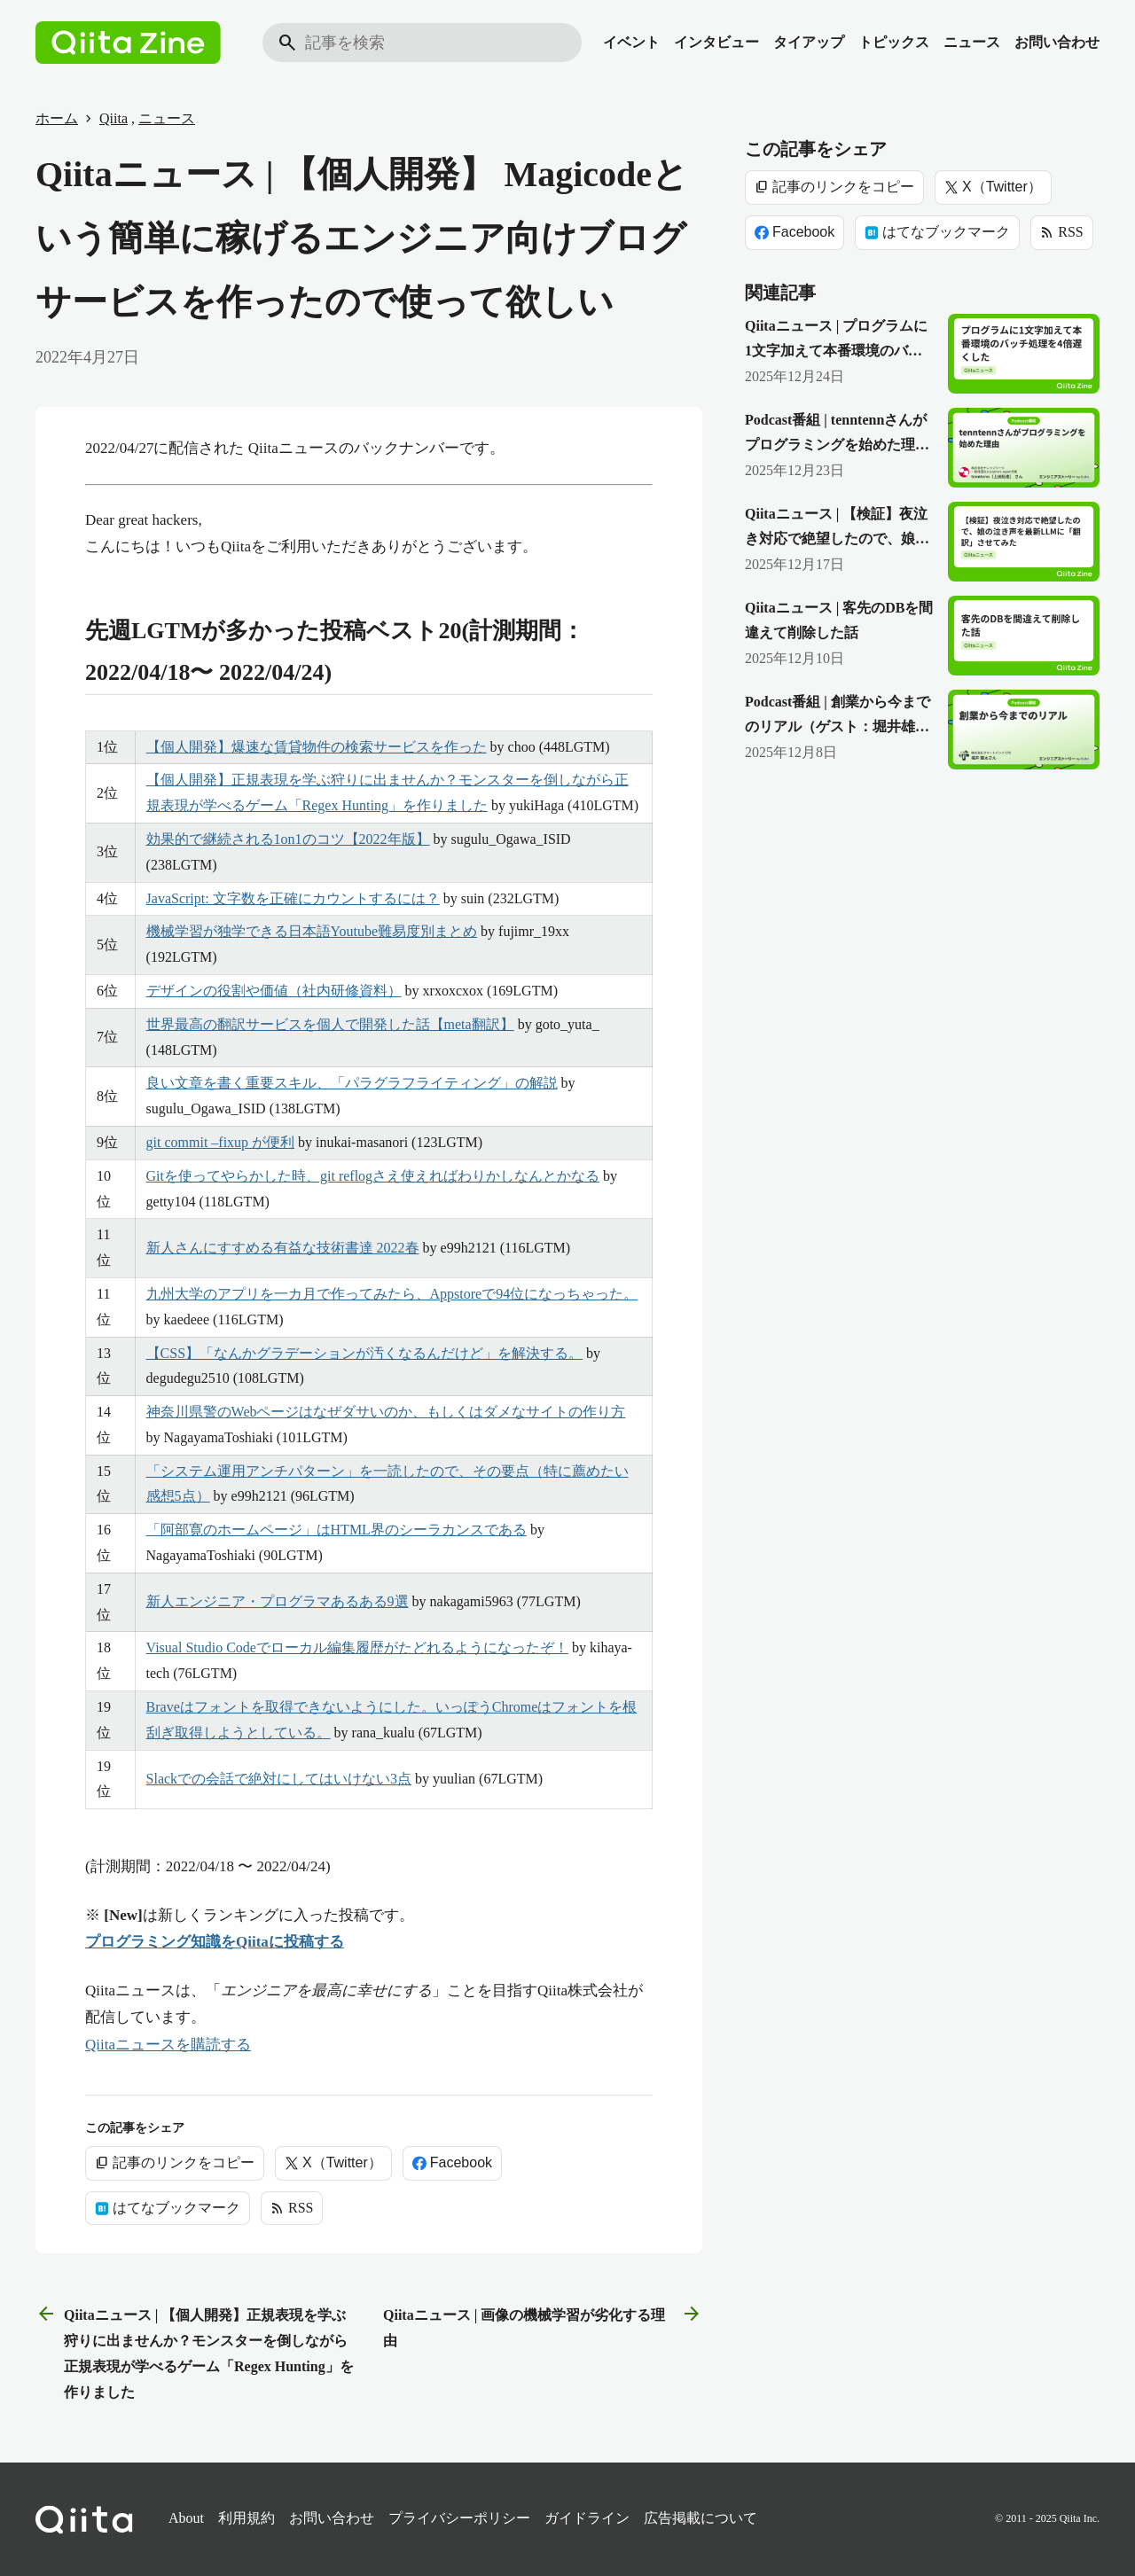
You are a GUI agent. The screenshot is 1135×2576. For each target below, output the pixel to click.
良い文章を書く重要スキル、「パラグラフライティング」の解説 (352, 1082)
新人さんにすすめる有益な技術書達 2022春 (282, 1247)
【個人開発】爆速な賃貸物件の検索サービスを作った (316, 746)
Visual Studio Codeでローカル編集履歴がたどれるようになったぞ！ (357, 1647)
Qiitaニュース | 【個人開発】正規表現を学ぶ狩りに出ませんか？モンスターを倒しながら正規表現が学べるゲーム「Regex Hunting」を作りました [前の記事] (194, 2351)
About (186, 2517)
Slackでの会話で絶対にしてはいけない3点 (279, 1778)
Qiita (113, 118)
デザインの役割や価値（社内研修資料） (274, 990)
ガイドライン (587, 2517)
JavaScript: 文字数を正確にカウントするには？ (293, 898)
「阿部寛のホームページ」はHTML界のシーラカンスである (336, 1529)
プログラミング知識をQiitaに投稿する (214, 1941)
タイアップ (808, 42)
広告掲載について (700, 2517)
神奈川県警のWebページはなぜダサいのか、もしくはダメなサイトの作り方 (386, 1411)
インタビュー (716, 42)
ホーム (56, 118)
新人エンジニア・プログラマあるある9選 (277, 1601)
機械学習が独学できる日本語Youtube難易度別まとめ (312, 931)
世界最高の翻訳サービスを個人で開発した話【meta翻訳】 (330, 1024)
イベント (631, 42)
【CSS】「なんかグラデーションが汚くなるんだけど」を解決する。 (364, 1353)
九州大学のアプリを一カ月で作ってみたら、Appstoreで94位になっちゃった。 (392, 1293)
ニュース (971, 42)
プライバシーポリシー (459, 2517)
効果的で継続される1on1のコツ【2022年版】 (288, 839)
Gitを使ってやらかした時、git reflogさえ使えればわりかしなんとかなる (373, 1175)
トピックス (893, 42)
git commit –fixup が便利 (220, 1142)
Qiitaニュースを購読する (168, 2044)
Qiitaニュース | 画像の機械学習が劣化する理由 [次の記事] (542, 2325)
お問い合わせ (1057, 42)
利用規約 (246, 2517)
